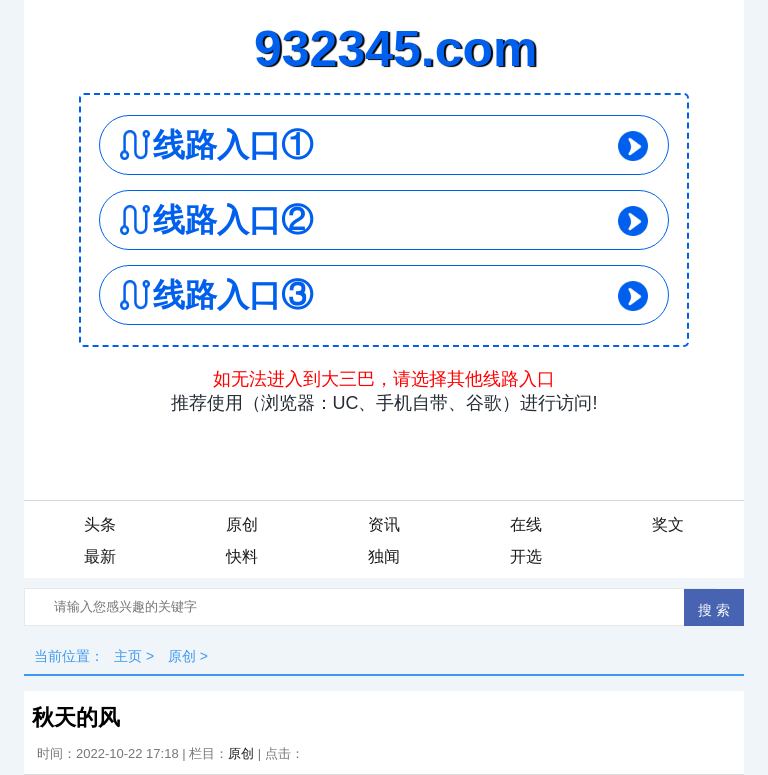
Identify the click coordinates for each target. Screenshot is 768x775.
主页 (128, 656)
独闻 (384, 556)
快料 (242, 556)
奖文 (668, 524)
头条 (100, 524)
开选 (526, 556)
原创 (242, 524)
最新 (100, 556)
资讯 (384, 524)
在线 (526, 524)
